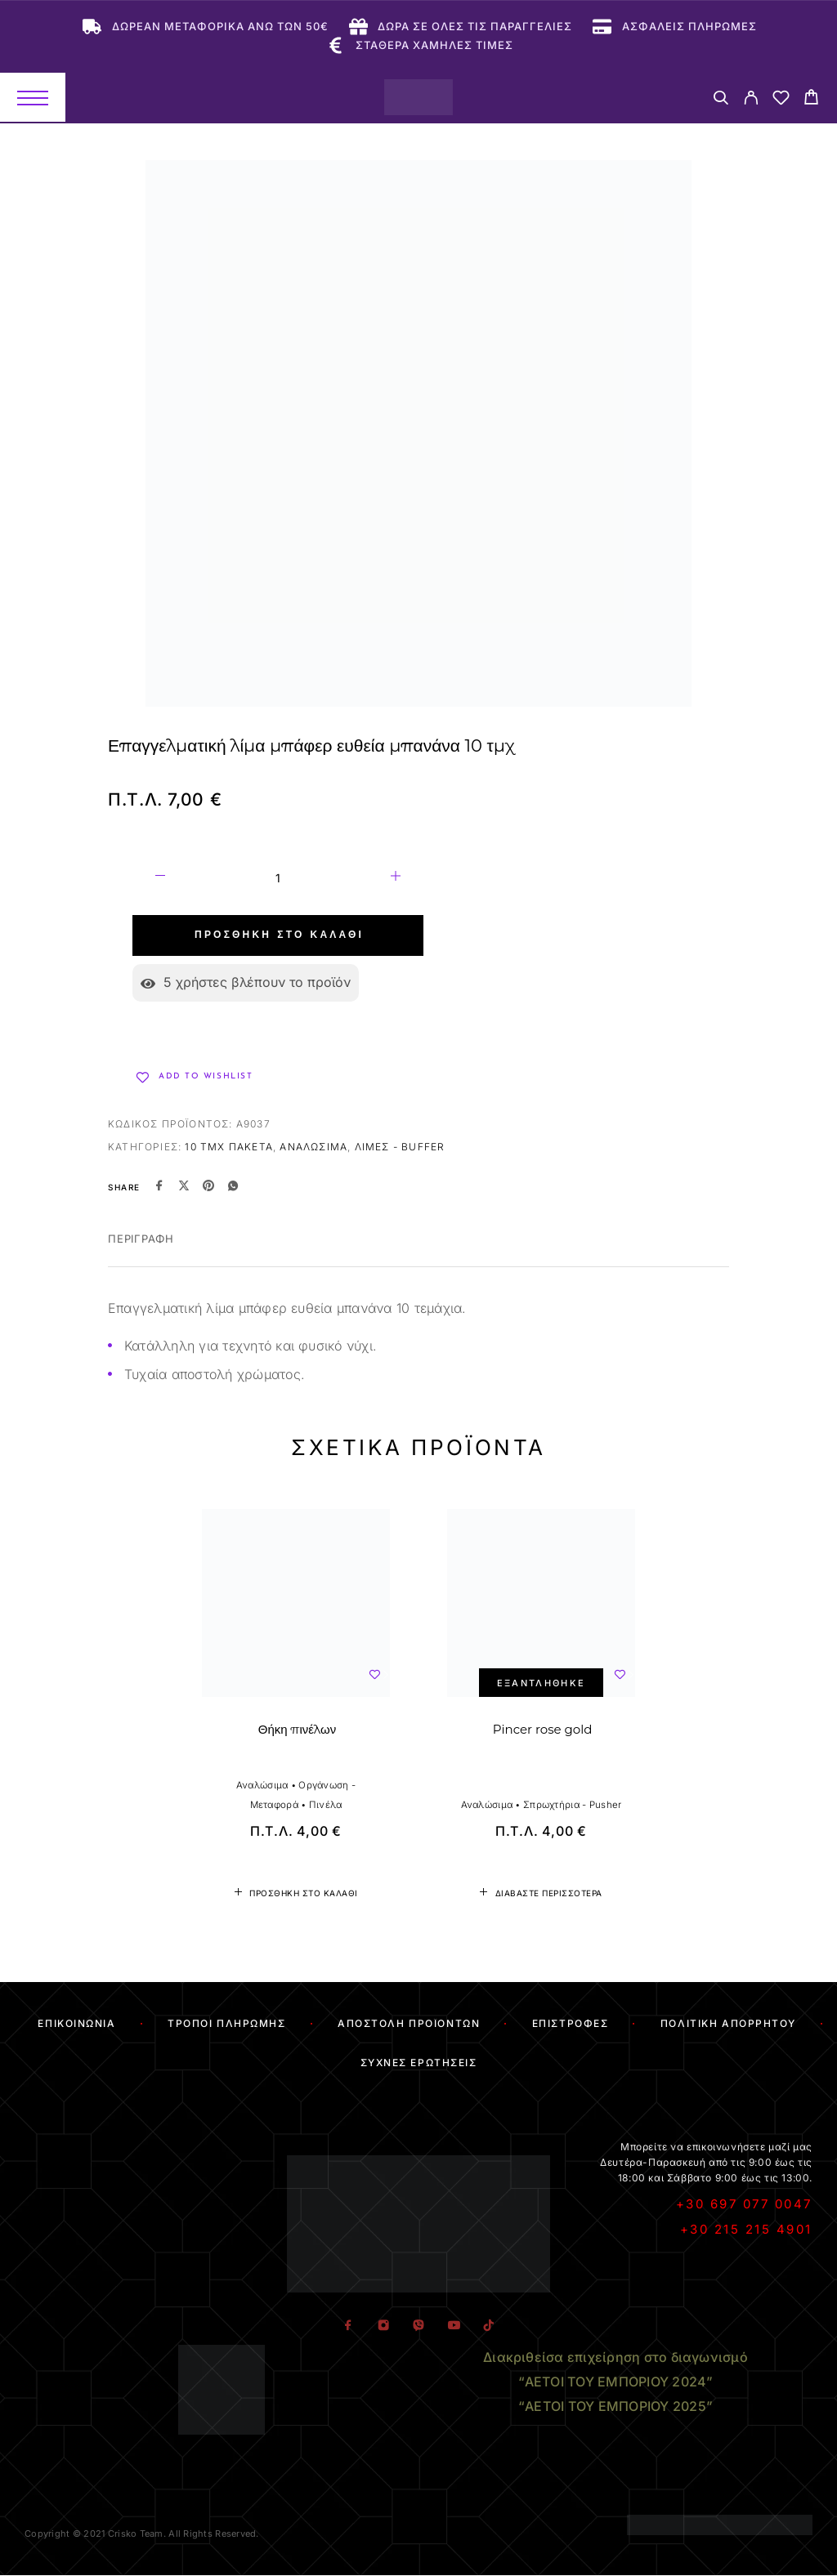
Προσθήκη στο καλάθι (279, 935)
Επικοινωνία (76, 2023)
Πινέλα (325, 1804)
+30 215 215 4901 (746, 2229)
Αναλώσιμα (313, 1147)
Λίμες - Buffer (400, 1147)
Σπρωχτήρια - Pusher (572, 1804)
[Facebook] (347, 2326)
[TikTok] (488, 2326)
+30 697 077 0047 (744, 2204)
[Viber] (418, 2326)
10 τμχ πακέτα (229, 1147)
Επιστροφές (570, 2023)
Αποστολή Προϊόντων (409, 2023)
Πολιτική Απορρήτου (728, 2023)
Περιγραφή (141, 1238)
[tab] (141, 1249)
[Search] (720, 100)
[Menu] (32, 97)
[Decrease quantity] (160, 878)
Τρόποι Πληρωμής (226, 2023)
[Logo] (418, 97)
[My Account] (750, 100)
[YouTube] (453, 2326)
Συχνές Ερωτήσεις (418, 2062)
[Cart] (811, 99)
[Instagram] (383, 2326)
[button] (296, 1892)
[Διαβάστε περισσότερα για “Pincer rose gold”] (541, 1892)
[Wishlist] (781, 100)
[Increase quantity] (395, 878)
